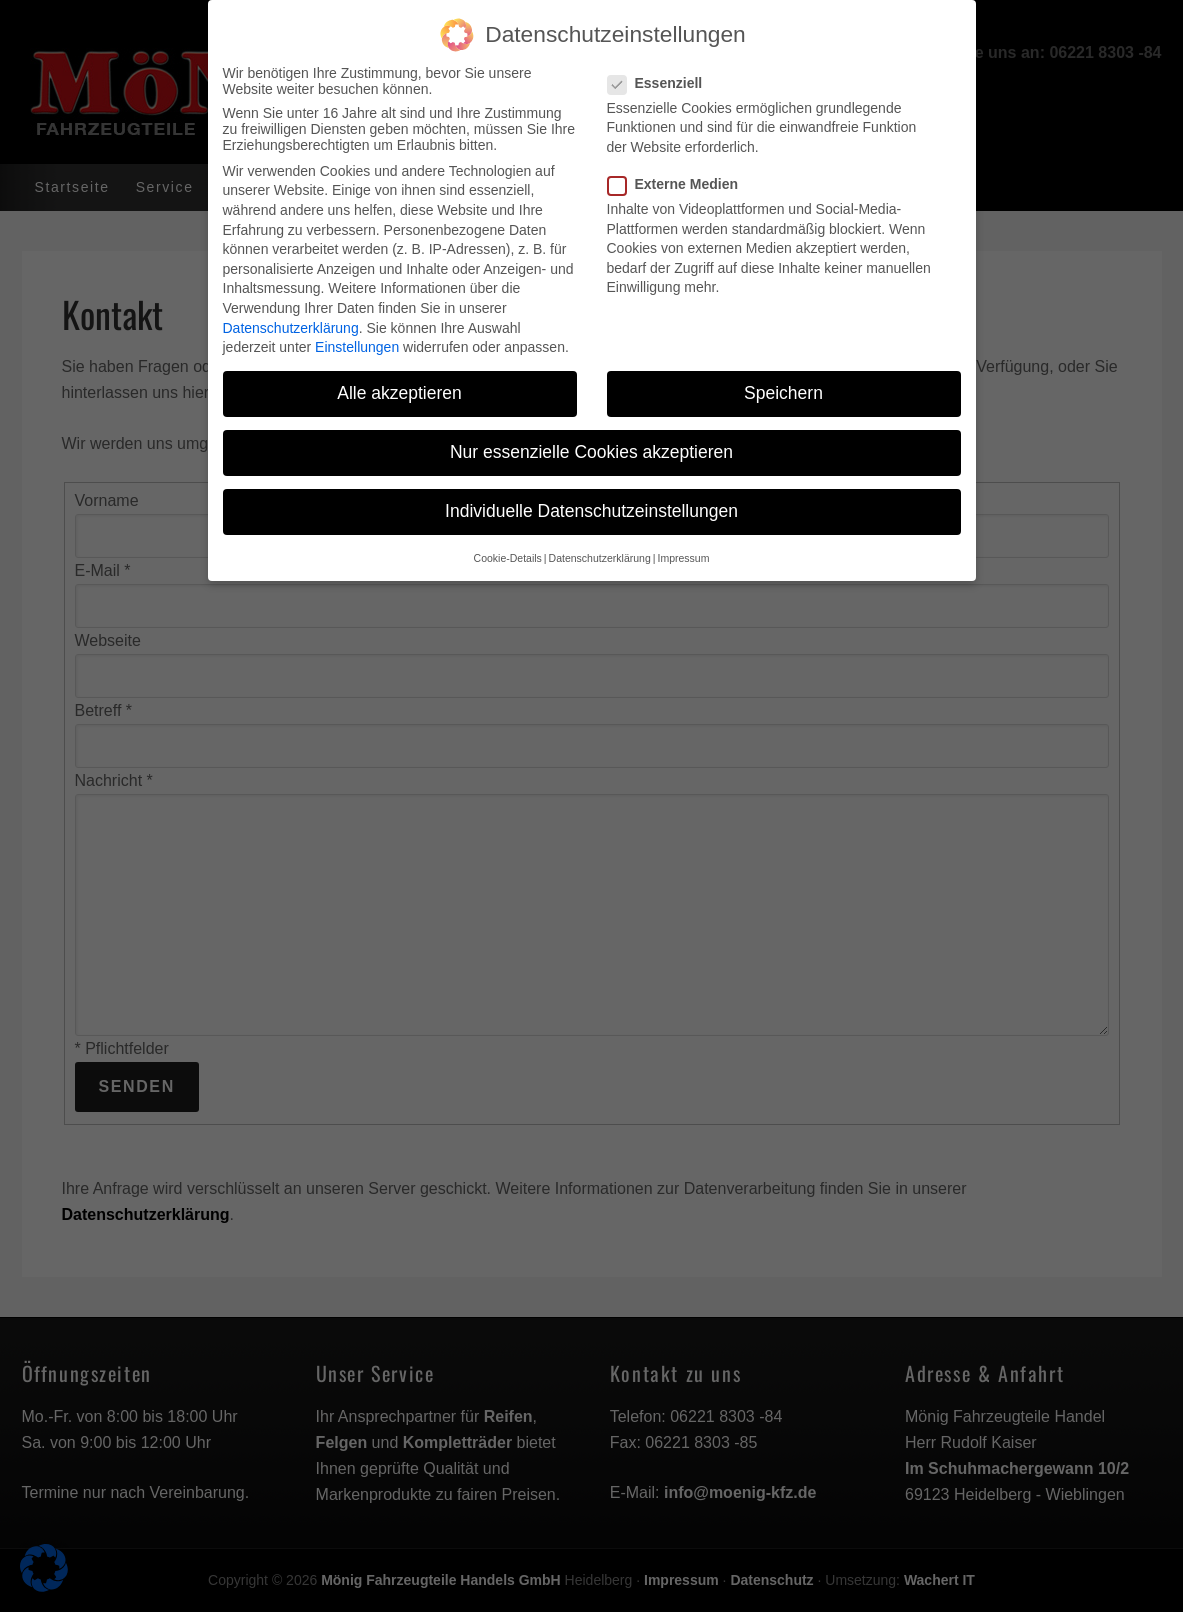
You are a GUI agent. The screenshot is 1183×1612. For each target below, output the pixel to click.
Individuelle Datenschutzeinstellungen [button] (591, 500)
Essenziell (661, 71)
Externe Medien (679, 172)
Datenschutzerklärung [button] (600, 546)
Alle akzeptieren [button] (399, 381)
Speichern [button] (783, 381)
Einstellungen (357, 335)
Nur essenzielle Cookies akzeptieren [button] (591, 441)
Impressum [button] (683, 546)
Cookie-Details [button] (508, 546)
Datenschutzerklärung (291, 316)
